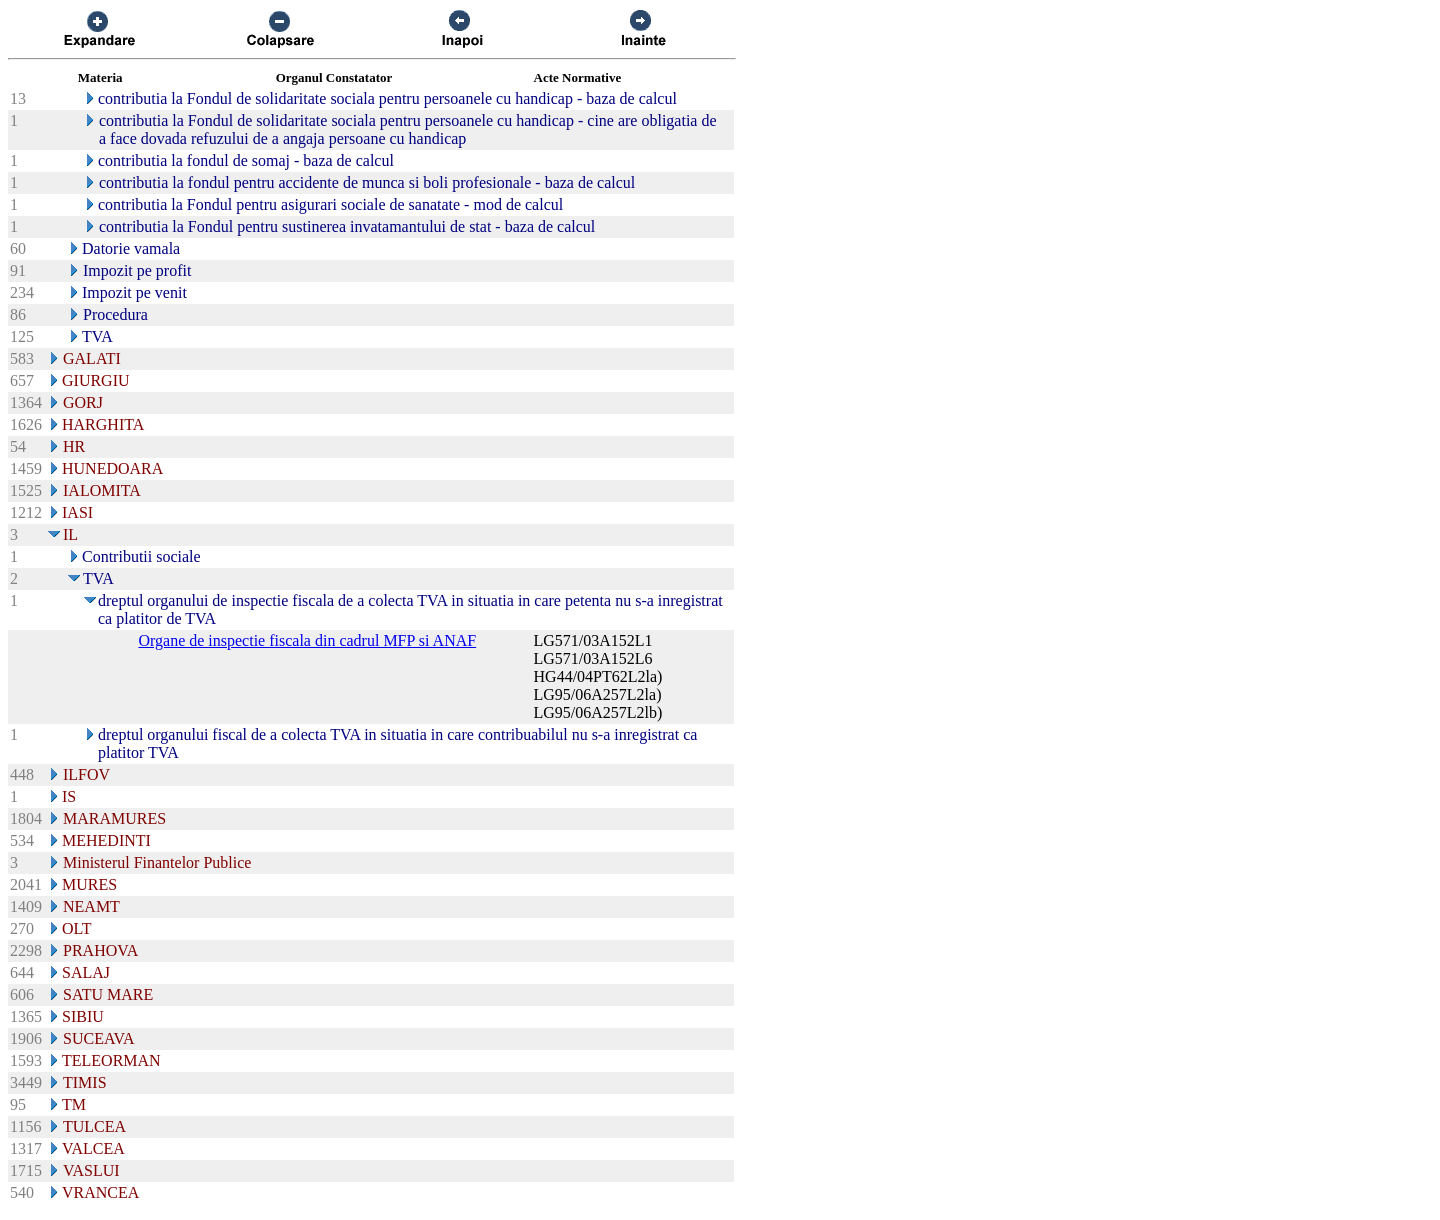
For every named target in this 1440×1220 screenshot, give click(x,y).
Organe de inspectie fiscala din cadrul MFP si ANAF (307, 640)
